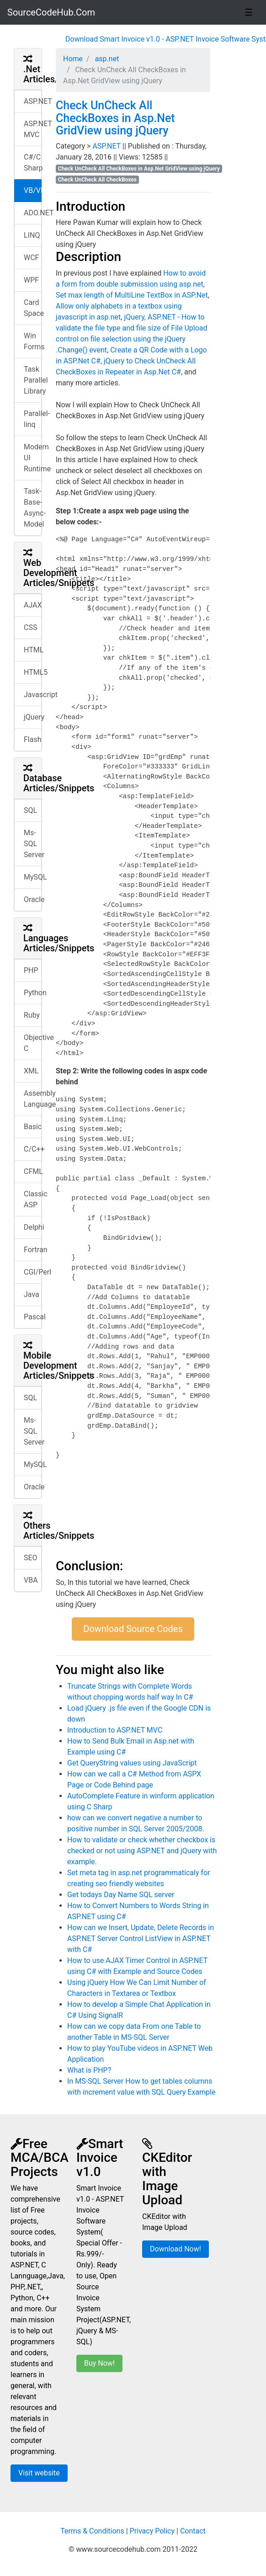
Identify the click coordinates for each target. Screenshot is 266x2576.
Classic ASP (33, 1199)
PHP (31, 970)
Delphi (33, 1227)
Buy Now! (99, 2363)
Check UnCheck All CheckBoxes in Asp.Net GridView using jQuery (115, 118)
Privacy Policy (152, 2531)
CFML (33, 1171)
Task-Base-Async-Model (33, 507)
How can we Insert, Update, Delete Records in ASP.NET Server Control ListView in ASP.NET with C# (140, 1938)
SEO (30, 1557)
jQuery (33, 717)
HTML (33, 649)
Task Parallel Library (33, 380)
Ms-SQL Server (33, 843)
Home (73, 58)
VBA (31, 1580)
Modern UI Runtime (33, 458)
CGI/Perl (33, 1272)
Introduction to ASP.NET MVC (114, 1730)
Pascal (33, 1316)
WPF (31, 280)
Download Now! (175, 2249)
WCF (31, 257)
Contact (193, 2531)
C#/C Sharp (33, 162)
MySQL (33, 877)
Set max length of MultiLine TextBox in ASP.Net (132, 295)
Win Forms (33, 341)
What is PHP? (89, 2070)
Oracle (33, 899)
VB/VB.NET (33, 190)
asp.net (106, 58)
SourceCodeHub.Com (51, 12)
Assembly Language (33, 1099)
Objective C (33, 1043)
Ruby (32, 1015)
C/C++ (33, 1149)
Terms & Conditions (92, 2531)
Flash (33, 739)
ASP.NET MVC (33, 129)
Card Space (33, 308)
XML (31, 1071)
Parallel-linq (33, 419)
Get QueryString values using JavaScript (132, 1763)
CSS (30, 627)
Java (31, 1294)
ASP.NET (33, 101)
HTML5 (33, 672)
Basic (33, 1126)
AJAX (33, 605)
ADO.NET (33, 212)
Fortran (33, 1249)
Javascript (33, 694)
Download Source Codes (133, 1628)
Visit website (39, 2473)
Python (33, 992)
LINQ (32, 235)
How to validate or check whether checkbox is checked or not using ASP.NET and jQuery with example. (142, 1850)
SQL (30, 810)
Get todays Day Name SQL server (120, 1894)
